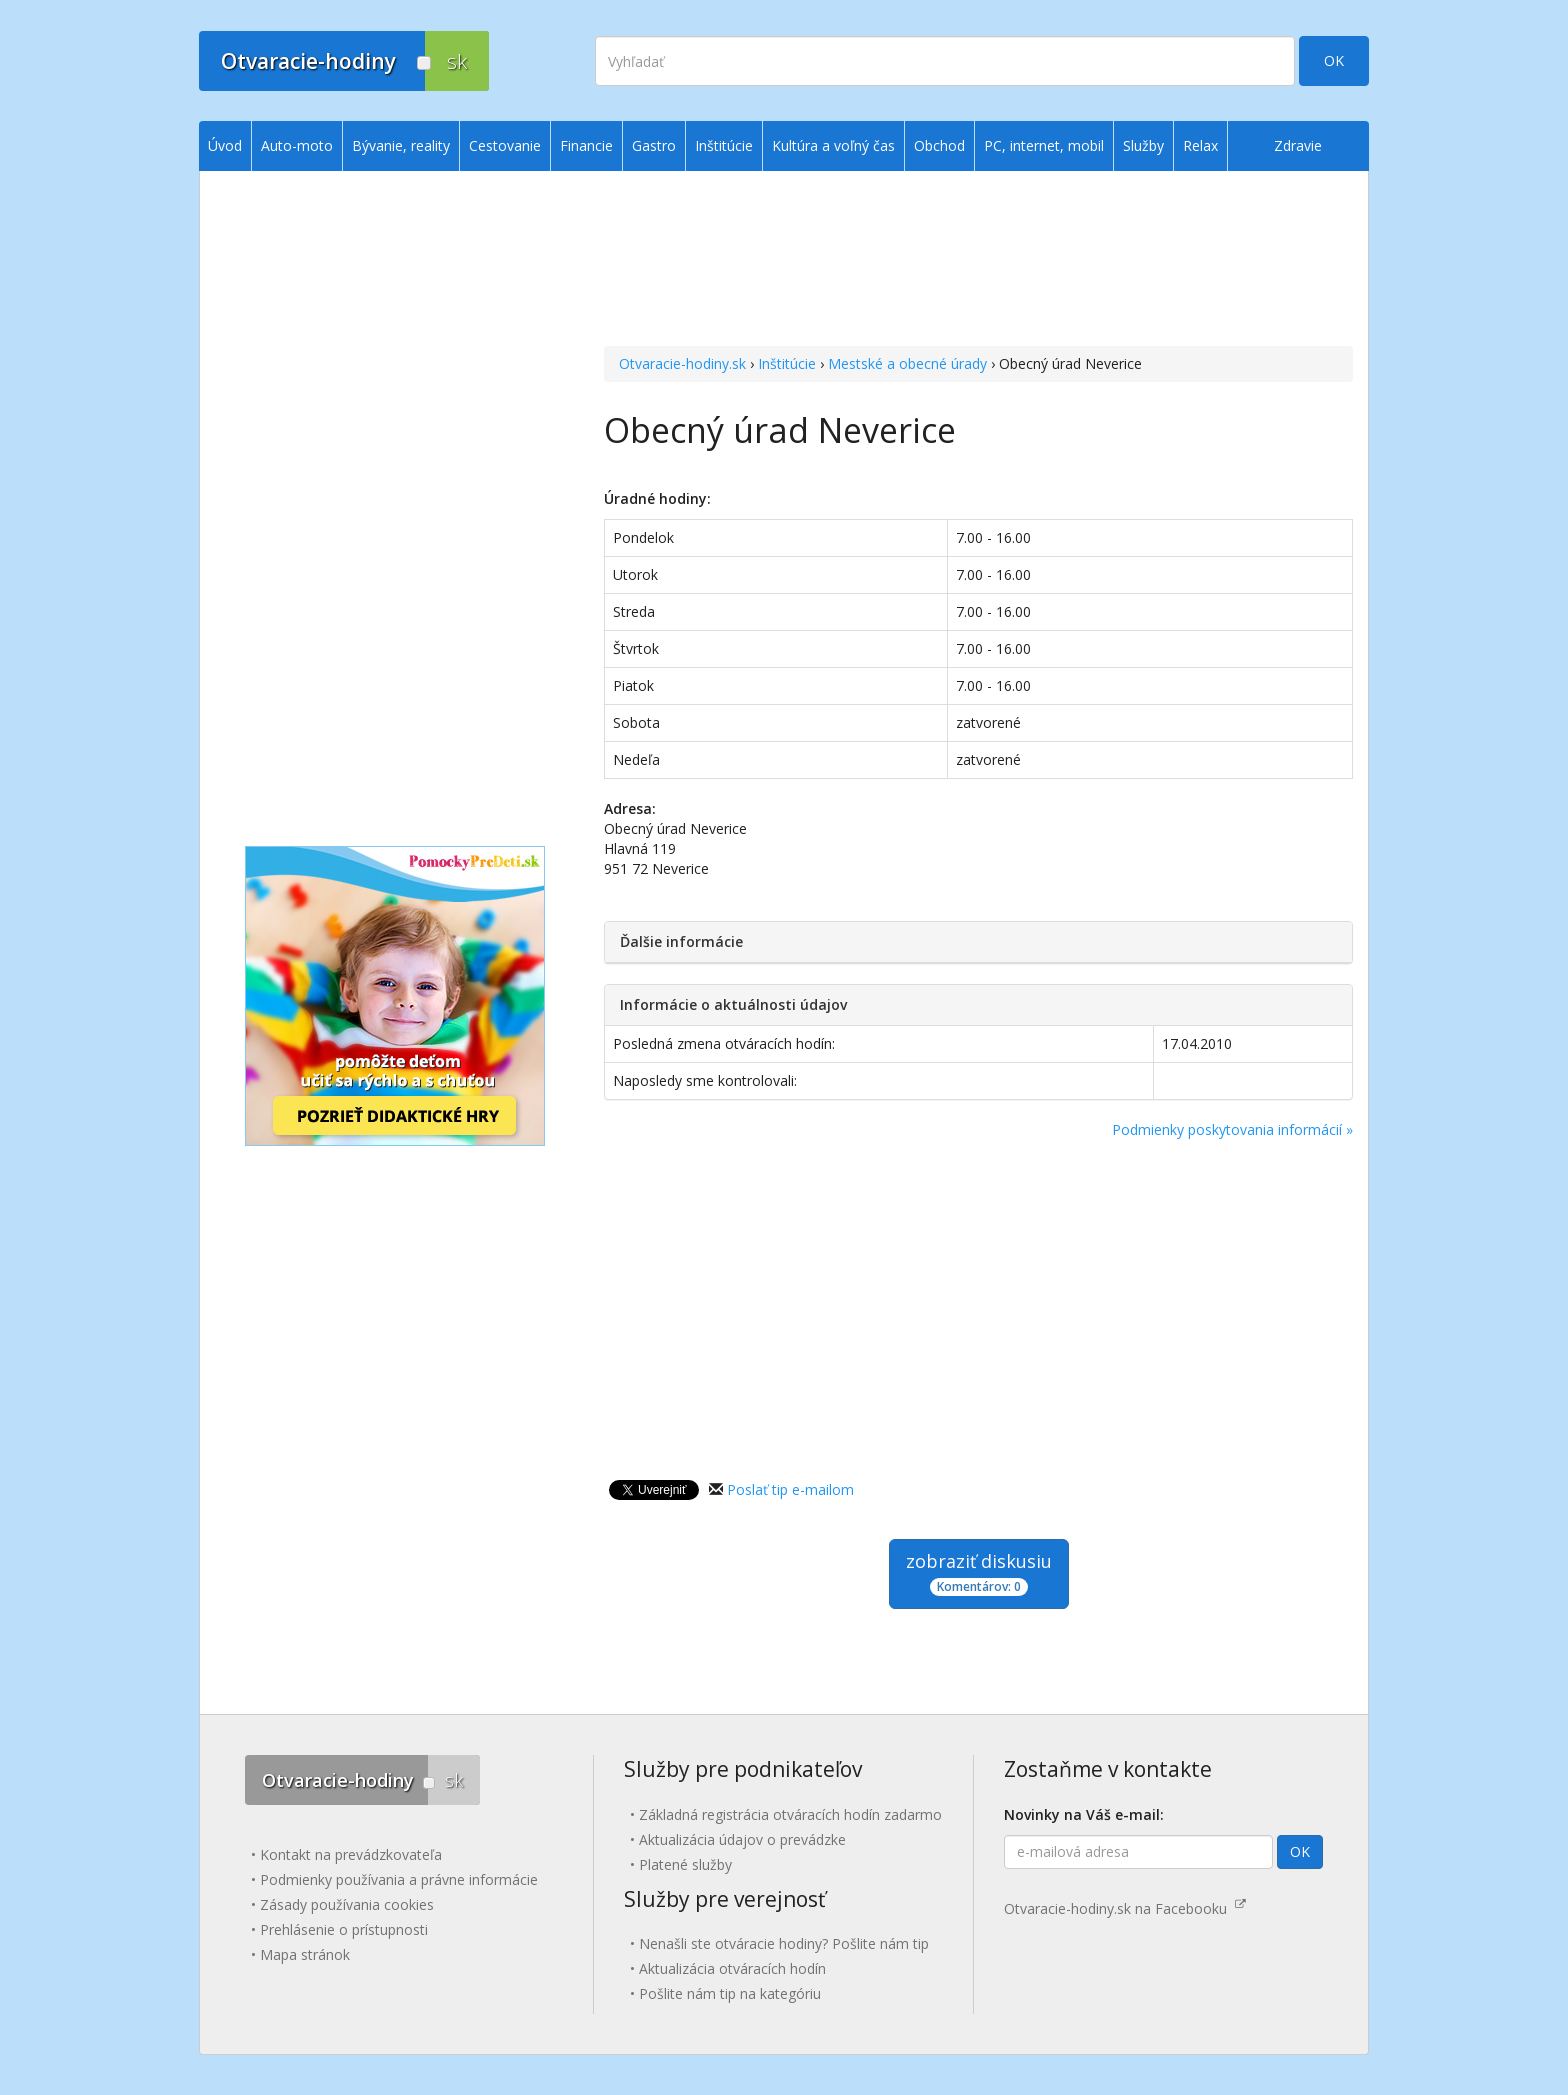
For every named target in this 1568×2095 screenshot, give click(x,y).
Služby (1143, 145)
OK (1334, 60)
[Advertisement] (978, 261)
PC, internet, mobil (1044, 145)
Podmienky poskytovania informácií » (1232, 1129)
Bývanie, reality (401, 145)
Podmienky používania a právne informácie (399, 1879)
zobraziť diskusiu (979, 1572)
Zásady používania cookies (347, 1904)
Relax (1200, 145)
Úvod (225, 145)
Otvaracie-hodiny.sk (682, 363)
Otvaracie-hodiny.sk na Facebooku (1125, 1908)
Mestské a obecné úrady (907, 363)
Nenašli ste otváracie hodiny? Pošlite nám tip (784, 1943)
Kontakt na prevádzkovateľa (351, 1854)
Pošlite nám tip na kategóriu (730, 1993)
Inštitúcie (787, 363)
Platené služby (685, 1864)
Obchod (939, 145)
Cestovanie (505, 145)
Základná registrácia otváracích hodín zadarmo (790, 1814)
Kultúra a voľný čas (833, 145)
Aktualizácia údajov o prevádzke (742, 1839)
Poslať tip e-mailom (790, 1489)
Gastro (654, 145)
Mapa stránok (305, 1954)
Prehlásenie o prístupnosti (344, 1929)
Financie (586, 145)
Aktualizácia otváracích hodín (732, 1968)
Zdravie (1298, 145)
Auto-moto (297, 145)
